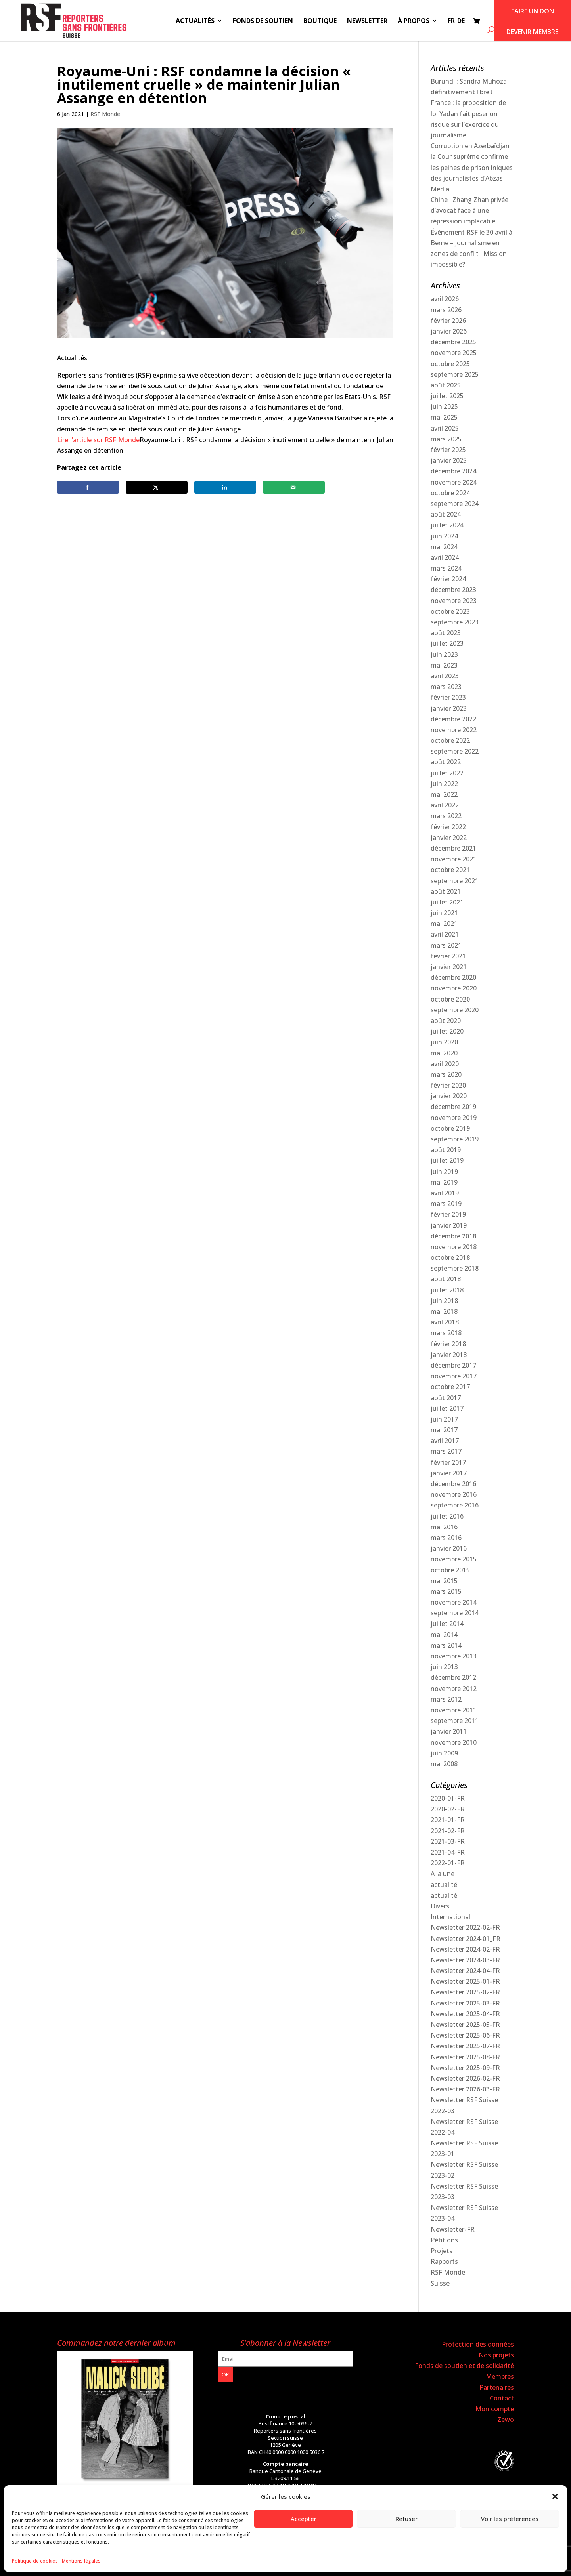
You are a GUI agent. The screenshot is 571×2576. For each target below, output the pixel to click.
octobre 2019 (450, 1128)
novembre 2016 (454, 1494)
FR (451, 21)
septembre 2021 (455, 880)
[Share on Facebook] (88, 487)
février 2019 (448, 1214)
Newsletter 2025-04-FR (465, 2013)
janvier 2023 (449, 708)
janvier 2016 (449, 1548)
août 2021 (446, 891)
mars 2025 (446, 439)
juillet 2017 (447, 1408)
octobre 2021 (450, 869)
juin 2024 (444, 536)
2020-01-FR (448, 1798)
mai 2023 (444, 665)
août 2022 (446, 762)
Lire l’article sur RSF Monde (98, 439)
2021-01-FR (448, 1819)
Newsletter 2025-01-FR (465, 1981)
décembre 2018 (453, 1236)
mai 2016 (444, 1527)
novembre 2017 (454, 1376)
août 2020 (446, 1020)
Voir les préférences (509, 2519)
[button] (555, 2496)
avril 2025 (445, 428)
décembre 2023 (453, 589)
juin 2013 (444, 1666)
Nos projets (496, 2355)
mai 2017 (444, 1429)
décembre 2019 (453, 1106)
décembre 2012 (453, 1677)
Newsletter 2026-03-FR (465, 2089)
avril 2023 (445, 676)
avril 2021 (445, 934)
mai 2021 (444, 923)
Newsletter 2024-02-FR (465, 1949)
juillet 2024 (447, 525)
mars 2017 (446, 1451)
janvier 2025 (449, 460)
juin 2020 (444, 1042)
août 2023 (446, 632)
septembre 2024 (455, 503)
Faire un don (532, 11)
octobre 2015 (450, 1570)
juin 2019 (444, 1171)
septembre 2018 (455, 1268)
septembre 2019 (455, 1139)
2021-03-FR (448, 1841)
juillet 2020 (447, 1031)
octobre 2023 (450, 611)
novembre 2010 (454, 1742)
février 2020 (448, 1085)
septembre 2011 (455, 1720)
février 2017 (448, 1462)
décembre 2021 (453, 848)
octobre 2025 (450, 363)
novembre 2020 (454, 988)
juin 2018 (444, 1300)
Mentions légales (81, 2560)
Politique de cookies (35, 2560)
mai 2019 (444, 1182)
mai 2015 (444, 1580)
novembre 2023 (454, 600)
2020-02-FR (448, 1809)
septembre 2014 (455, 1613)
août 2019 (446, 1149)
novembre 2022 (454, 729)
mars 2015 (446, 1591)
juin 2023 (444, 654)
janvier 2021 (449, 966)
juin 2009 (444, 1753)
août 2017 (446, 1397)
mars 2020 (446, 1074)
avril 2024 (445, 557)
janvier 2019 (449, 1225)
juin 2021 (444, 912)
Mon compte (494, 2408)
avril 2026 (445, 298)
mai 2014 (444, 1634)
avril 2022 (445, 805)
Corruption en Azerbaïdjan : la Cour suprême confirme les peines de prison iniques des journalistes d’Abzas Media (472, 167)
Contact (502, 2398)
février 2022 (448, 826)
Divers (440, 1906)
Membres (500, 2376)
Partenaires (496, 2387)
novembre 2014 (454, 1602)
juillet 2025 (447, 395)
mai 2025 (444, 417)
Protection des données (478, 2344)
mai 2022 (444, 794)
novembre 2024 (454, 482)
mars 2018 (446, 1332)
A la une (442, 1873)
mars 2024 (446, 568)
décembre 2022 (453, 719)
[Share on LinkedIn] (225, 487)
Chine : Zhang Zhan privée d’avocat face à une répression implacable (469, 210)
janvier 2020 (449, 1095)
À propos (413, 21)
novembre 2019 (454, 1117)
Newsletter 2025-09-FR (465, 2067)
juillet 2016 (447, 1516)
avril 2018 (445, 1322)
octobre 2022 (450, 740)
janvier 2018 (449, 1354)
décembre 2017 (453, 1365)
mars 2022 (446, 815)
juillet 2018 (447, 1290)
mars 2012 (446, 1699)
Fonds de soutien (263, 21)
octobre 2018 (450, 1257)
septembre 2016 (455, 1505)
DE (461, 21)
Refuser (406, 2519)
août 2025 (446, 385)
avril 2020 (445, 1063)
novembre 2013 (454, 1656)
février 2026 (448, 320)
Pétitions (444, 2240)
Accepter (303, 2519)
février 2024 (448, 578)
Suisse (440, 2283)
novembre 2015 (454, 1559)
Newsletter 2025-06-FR (465, 2035)
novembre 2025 (454, 352)
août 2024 (446, 514)
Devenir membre (532, 31)
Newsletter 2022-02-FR (465, 1927)
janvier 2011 (449, 1731)
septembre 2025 (455, 374)
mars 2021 (446, 945)
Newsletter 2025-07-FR (465, 2046)
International (450, 1916)
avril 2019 (445, 1193)
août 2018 (446, 1279)
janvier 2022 (449, 837)
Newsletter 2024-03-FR (465, 1960)
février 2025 (448, 449)
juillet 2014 (447, 1623)
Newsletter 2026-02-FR (465, 2078)
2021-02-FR (448, 1830)
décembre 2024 (453, 471)
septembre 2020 (455, 1010)
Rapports (444, 2261)
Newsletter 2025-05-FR (465, 2024)
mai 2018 (444, 1311)
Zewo (505, 2419)
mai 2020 (444, 1053)
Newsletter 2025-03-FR (465, 2003)
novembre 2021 (454, 859)
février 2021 (448, 956)
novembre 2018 (454, 1246)
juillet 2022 (447, 773)
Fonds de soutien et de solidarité (464, 2365)
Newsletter (367, 21)
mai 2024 (444, 546)
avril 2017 (445, 1440)
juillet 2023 (447, 643)
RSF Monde (105, 114)
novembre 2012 (454, 1688)
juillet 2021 (447, 902)
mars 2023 (446, 686)
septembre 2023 (455, 622)
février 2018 (448, 1344)
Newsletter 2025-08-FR (465, 2057)
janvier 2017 (449, 1473)
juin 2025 (444, 406)
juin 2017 (444, 1419)
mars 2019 (446, 1203)
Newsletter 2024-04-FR (465, 1970)
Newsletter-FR (453, 2229)
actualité (444, 1884)
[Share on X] (157, 487)
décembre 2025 (453, 342)
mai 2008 (444, 1763)
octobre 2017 (450, 1386)
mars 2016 (446, 1537)
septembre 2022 (455, 751)
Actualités (195, 21)
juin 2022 (444, 783)
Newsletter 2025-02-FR (465, 1992)
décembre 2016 (453, 1483)
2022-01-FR (448, 1863)
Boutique (320, 21)
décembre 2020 (453, 977)
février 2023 (448, 697)
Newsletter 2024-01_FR (465, 1938)
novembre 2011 (454, 1710)
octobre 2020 (450, 999)
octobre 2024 (450, 492)
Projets (441, 2250)
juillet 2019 (447, 1160)
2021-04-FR (448, 1852)
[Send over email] (294, 487)
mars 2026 (446, 309)
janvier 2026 (449, 331)
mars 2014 (446, 1645)
